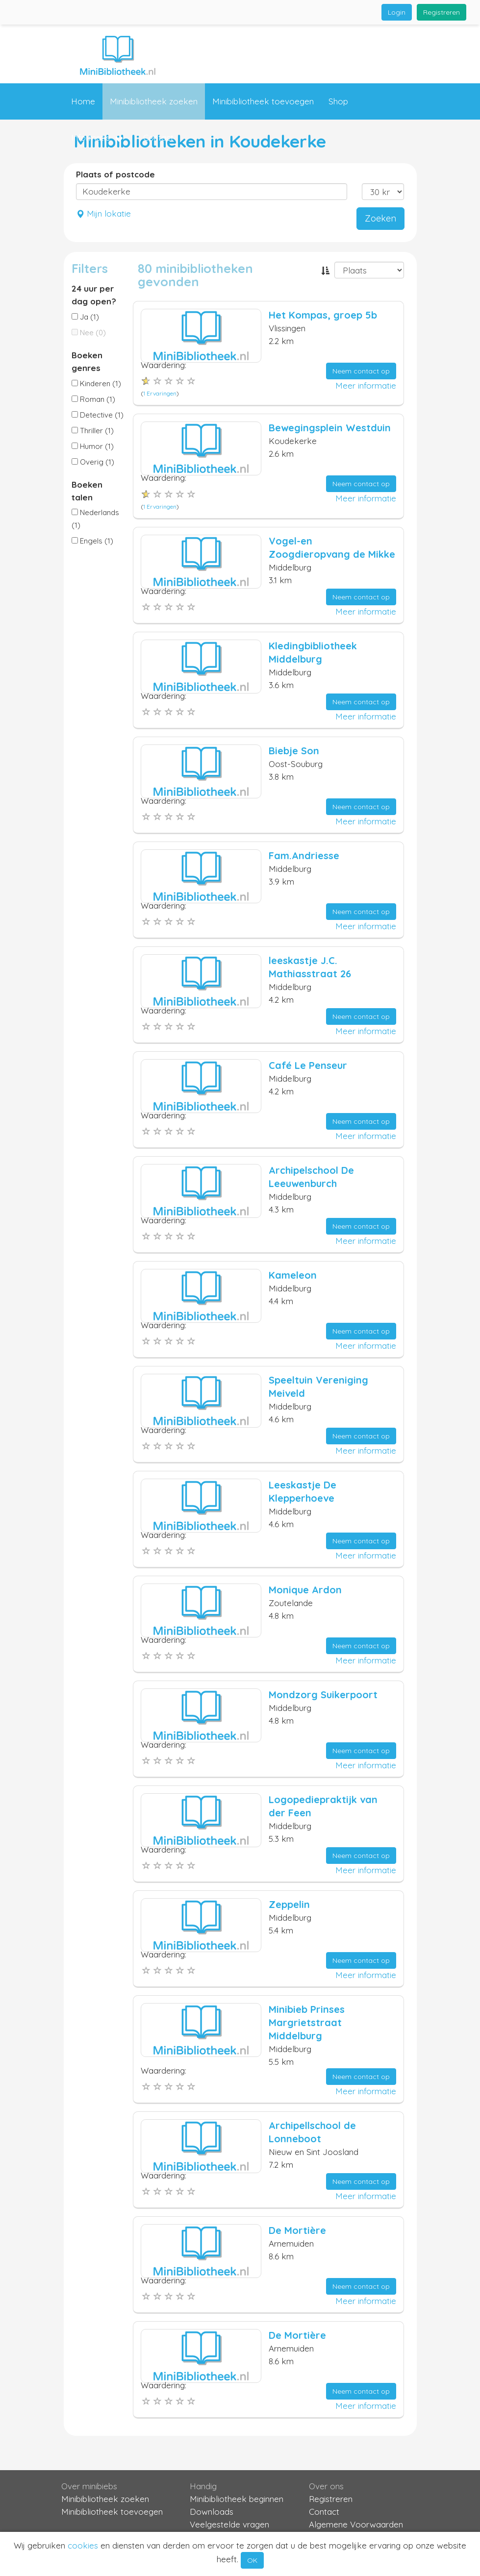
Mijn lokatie (103, 213)
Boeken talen (87, 490)
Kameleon (293, 1275)
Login (396, 12)
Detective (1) (98, 415)
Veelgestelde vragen (229, 2524)
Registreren (441, 12)
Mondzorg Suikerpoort (323, 1694)
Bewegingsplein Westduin (330, 427)
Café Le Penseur (308, 1065)
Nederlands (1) (95, 519)
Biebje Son (294, 750)
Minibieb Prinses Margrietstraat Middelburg (307, 2022)
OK (252, 2560)
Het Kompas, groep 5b (323, 315)
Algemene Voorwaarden (356, 2524)
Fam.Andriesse (304, 855)
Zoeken (380, 218)
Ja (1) (85, 317)
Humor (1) (93, 446)
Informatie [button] (97, 138)
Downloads (211, 2511)
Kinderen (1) (96, 383)
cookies (83, 2545)
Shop (338, 101)
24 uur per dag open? (94, 294)
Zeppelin (289, 1904)
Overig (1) (93, 462)
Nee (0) (89, 332)
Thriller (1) (93, 430)
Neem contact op (361, 371)
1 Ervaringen (160, 393)
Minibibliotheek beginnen (236, 2499)
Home (83, 101)
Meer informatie (365, 385)
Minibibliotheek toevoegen (263, 101)
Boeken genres (87, 361)
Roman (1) (93, 399)
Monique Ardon (305, 1590)
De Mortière (297, 2230)
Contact (158, 137)
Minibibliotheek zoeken (154, 101)
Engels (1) (92, 540)
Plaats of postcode (115, 174)
